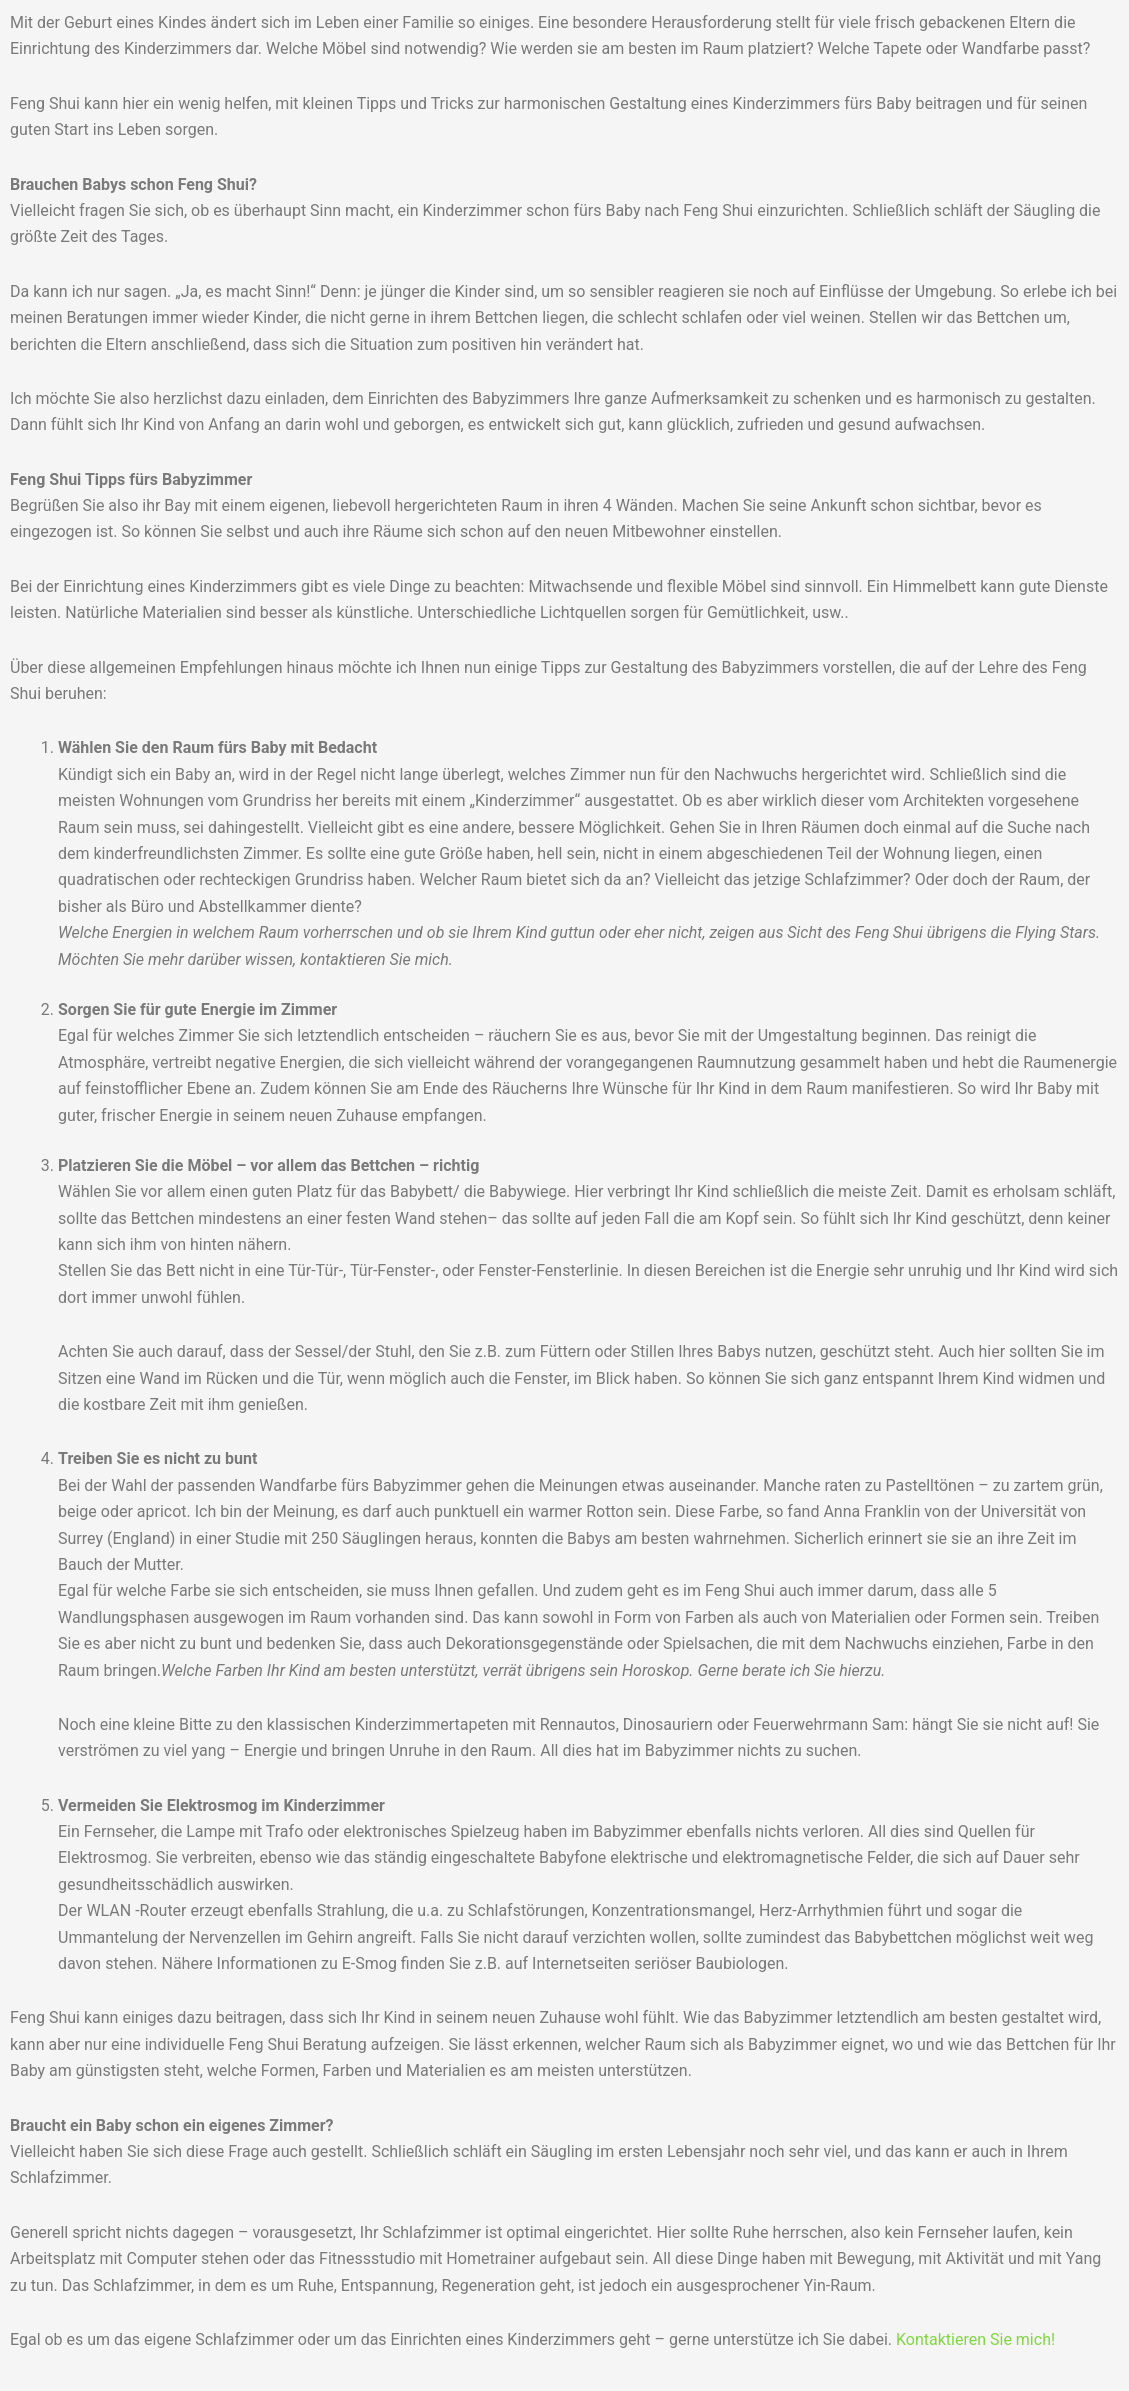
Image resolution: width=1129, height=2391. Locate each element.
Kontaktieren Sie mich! (975, 2339)
